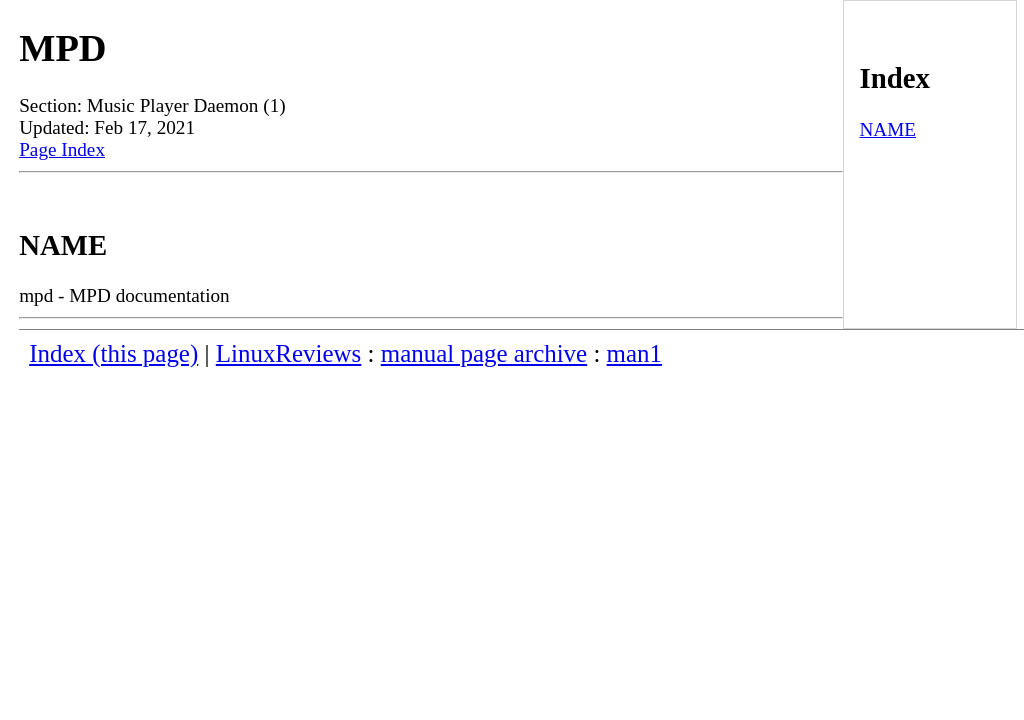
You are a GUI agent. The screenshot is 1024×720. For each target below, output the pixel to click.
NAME (887, 129)
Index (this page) (113, 353)
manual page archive (484, 353)
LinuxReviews (289, 353)
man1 (634, 353)
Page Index (62, 149)
